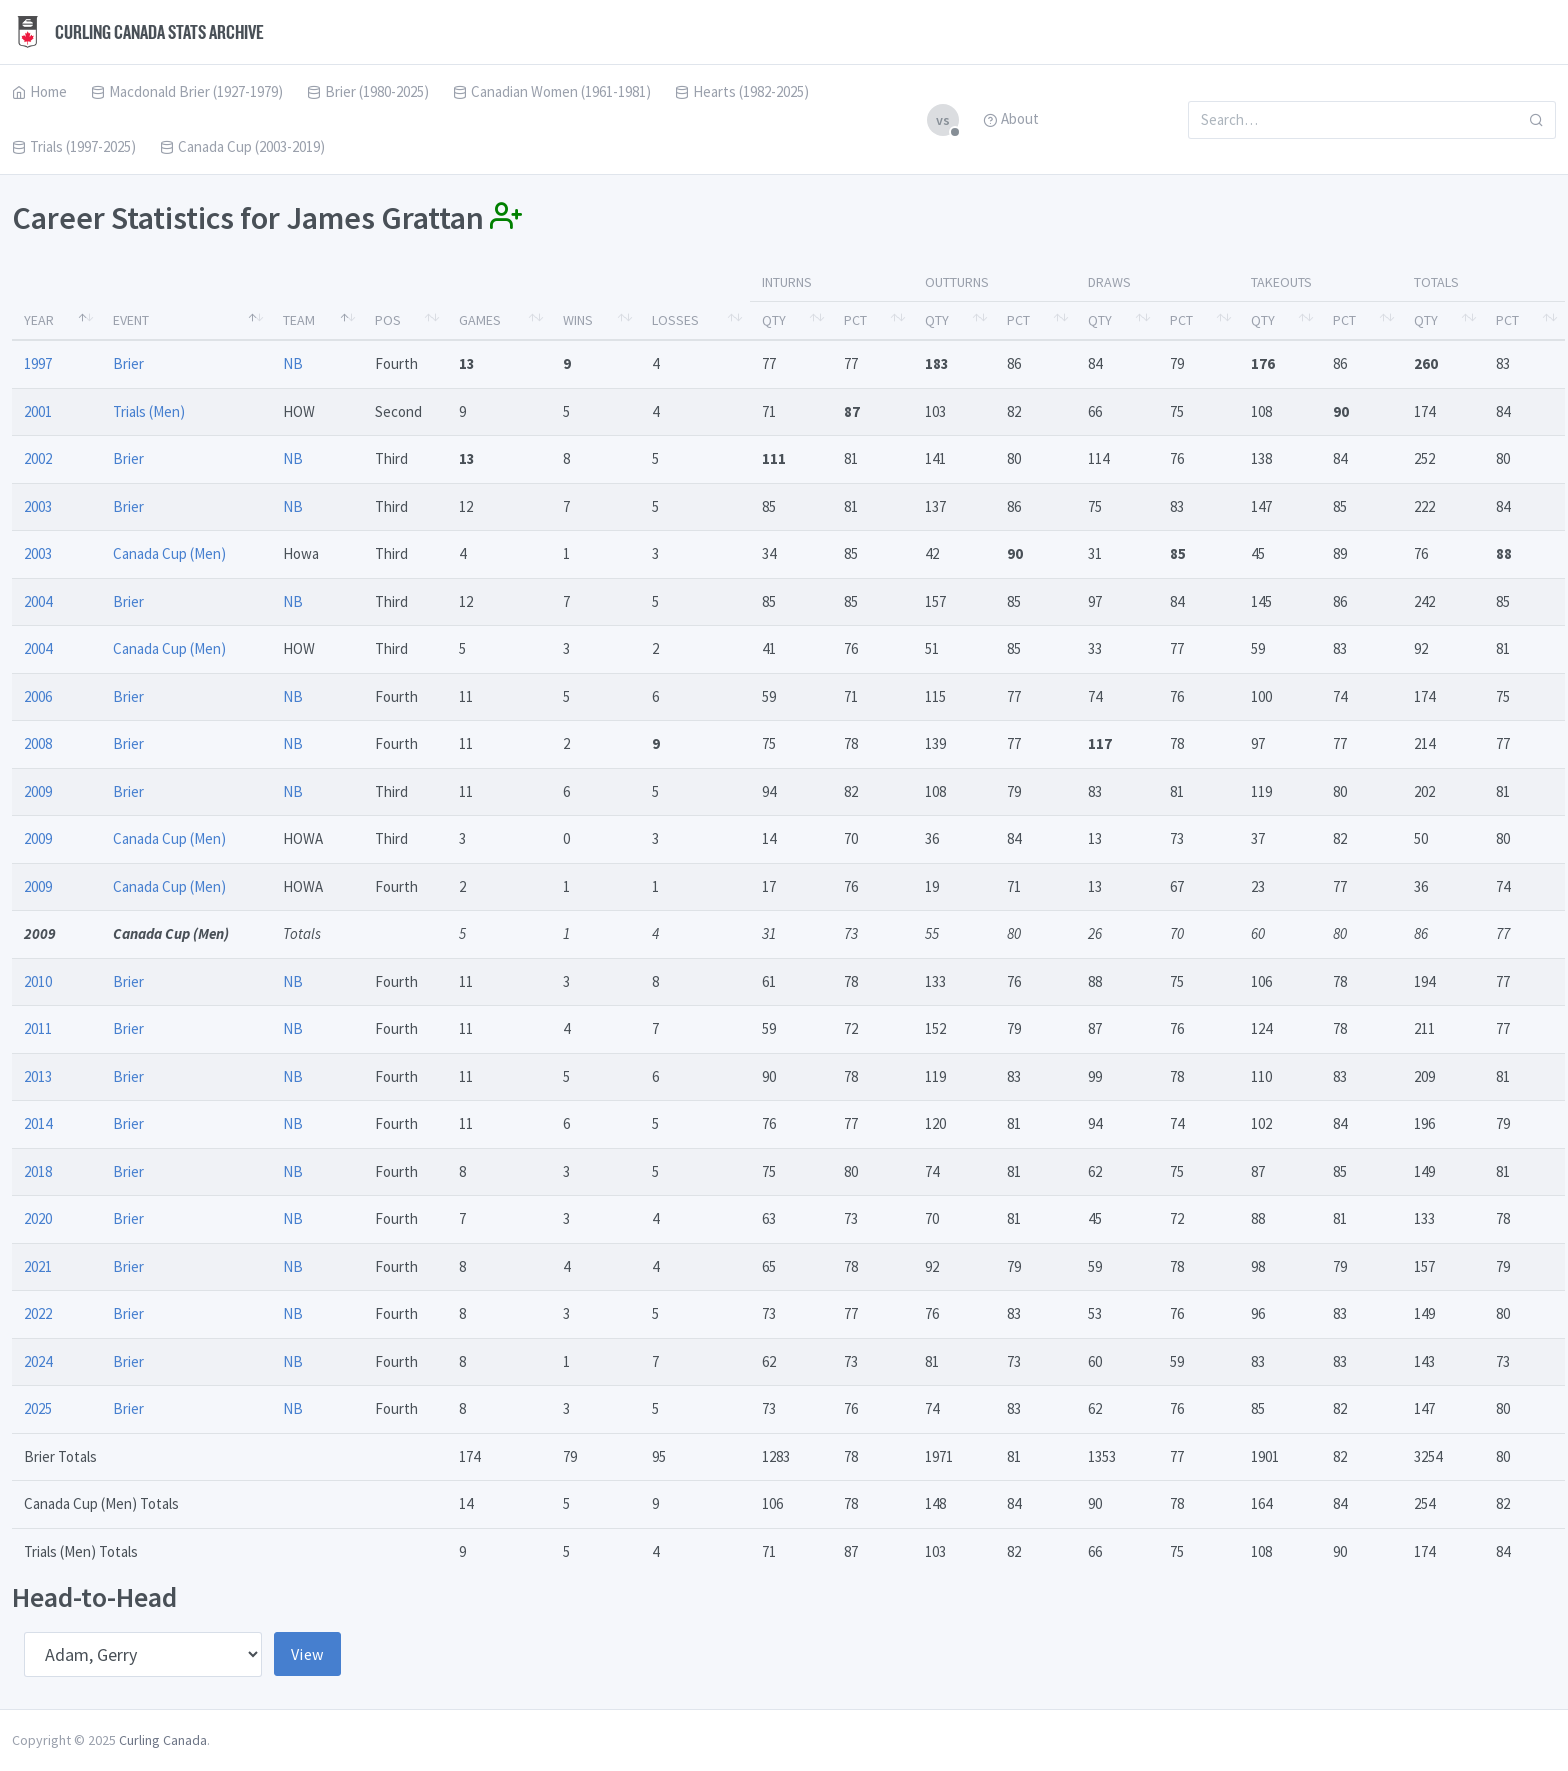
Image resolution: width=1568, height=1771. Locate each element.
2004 (38, 601)
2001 (38, 411)
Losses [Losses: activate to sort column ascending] (675, 320)
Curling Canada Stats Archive (138, 32)
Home (39, 91)
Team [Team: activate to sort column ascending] (299, 320)
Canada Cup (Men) (169, 553)
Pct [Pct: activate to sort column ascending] (855, 320)
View (307, 1654)
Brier (128, 363)
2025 (38, 1408)
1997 (38, 363)
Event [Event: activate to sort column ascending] (131, 320)
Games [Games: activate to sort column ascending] (480, 320)
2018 (38, 1171)
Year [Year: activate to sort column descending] (39, 320)
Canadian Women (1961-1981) (552, 91)
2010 (38, 981)
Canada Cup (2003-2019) (242, 146)
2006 (38, 696)
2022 (38, 1313)
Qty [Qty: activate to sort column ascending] (774, 320)
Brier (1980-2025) (368, 91)
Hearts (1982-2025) (742, 91)
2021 (38, 1266)
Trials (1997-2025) (74, 146)
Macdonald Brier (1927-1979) (187, 91)
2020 (38, 1218)
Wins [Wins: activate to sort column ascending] (578, 320)
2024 (38, 1361)
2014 (38, 1123)
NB (293, 363)
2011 (38, 1028)
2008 (38, 743)
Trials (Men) (149, 411)
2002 (38, 458)
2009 (38, 791)
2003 (38, 506)
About (1011, 118)
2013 (38, 1076)
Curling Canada (163, 1740)
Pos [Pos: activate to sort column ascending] (388, 320)
